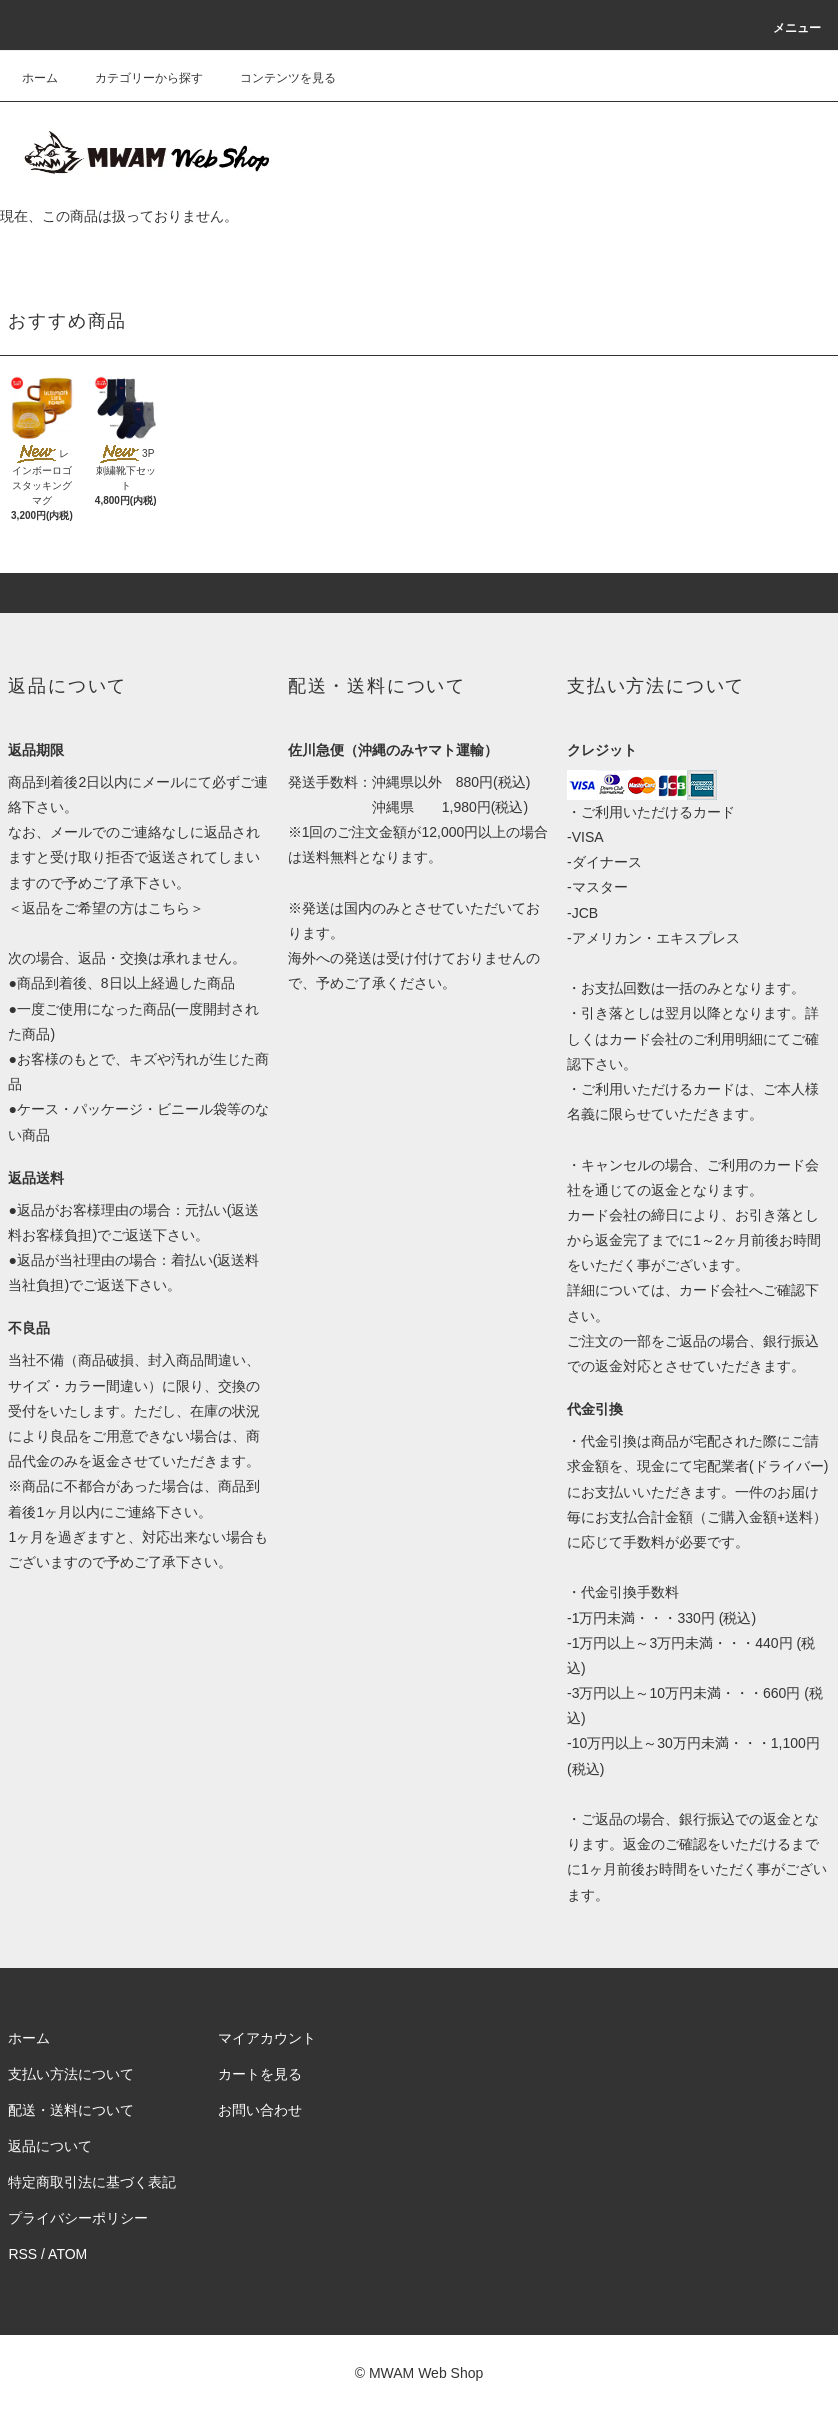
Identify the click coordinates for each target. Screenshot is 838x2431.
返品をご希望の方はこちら (106, 908)
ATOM (67, 2254)
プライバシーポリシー (78, 2218)
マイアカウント (267, 2038)
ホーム (40, 78)
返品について (50, 2146)
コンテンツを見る (276, 78)
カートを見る (260, 2074)
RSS (22, 2254)
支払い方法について (71, 2074)
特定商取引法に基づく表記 (92, 2182)
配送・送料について (71, 2110)
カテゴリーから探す (137, 78)
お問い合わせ (260, 2110)
